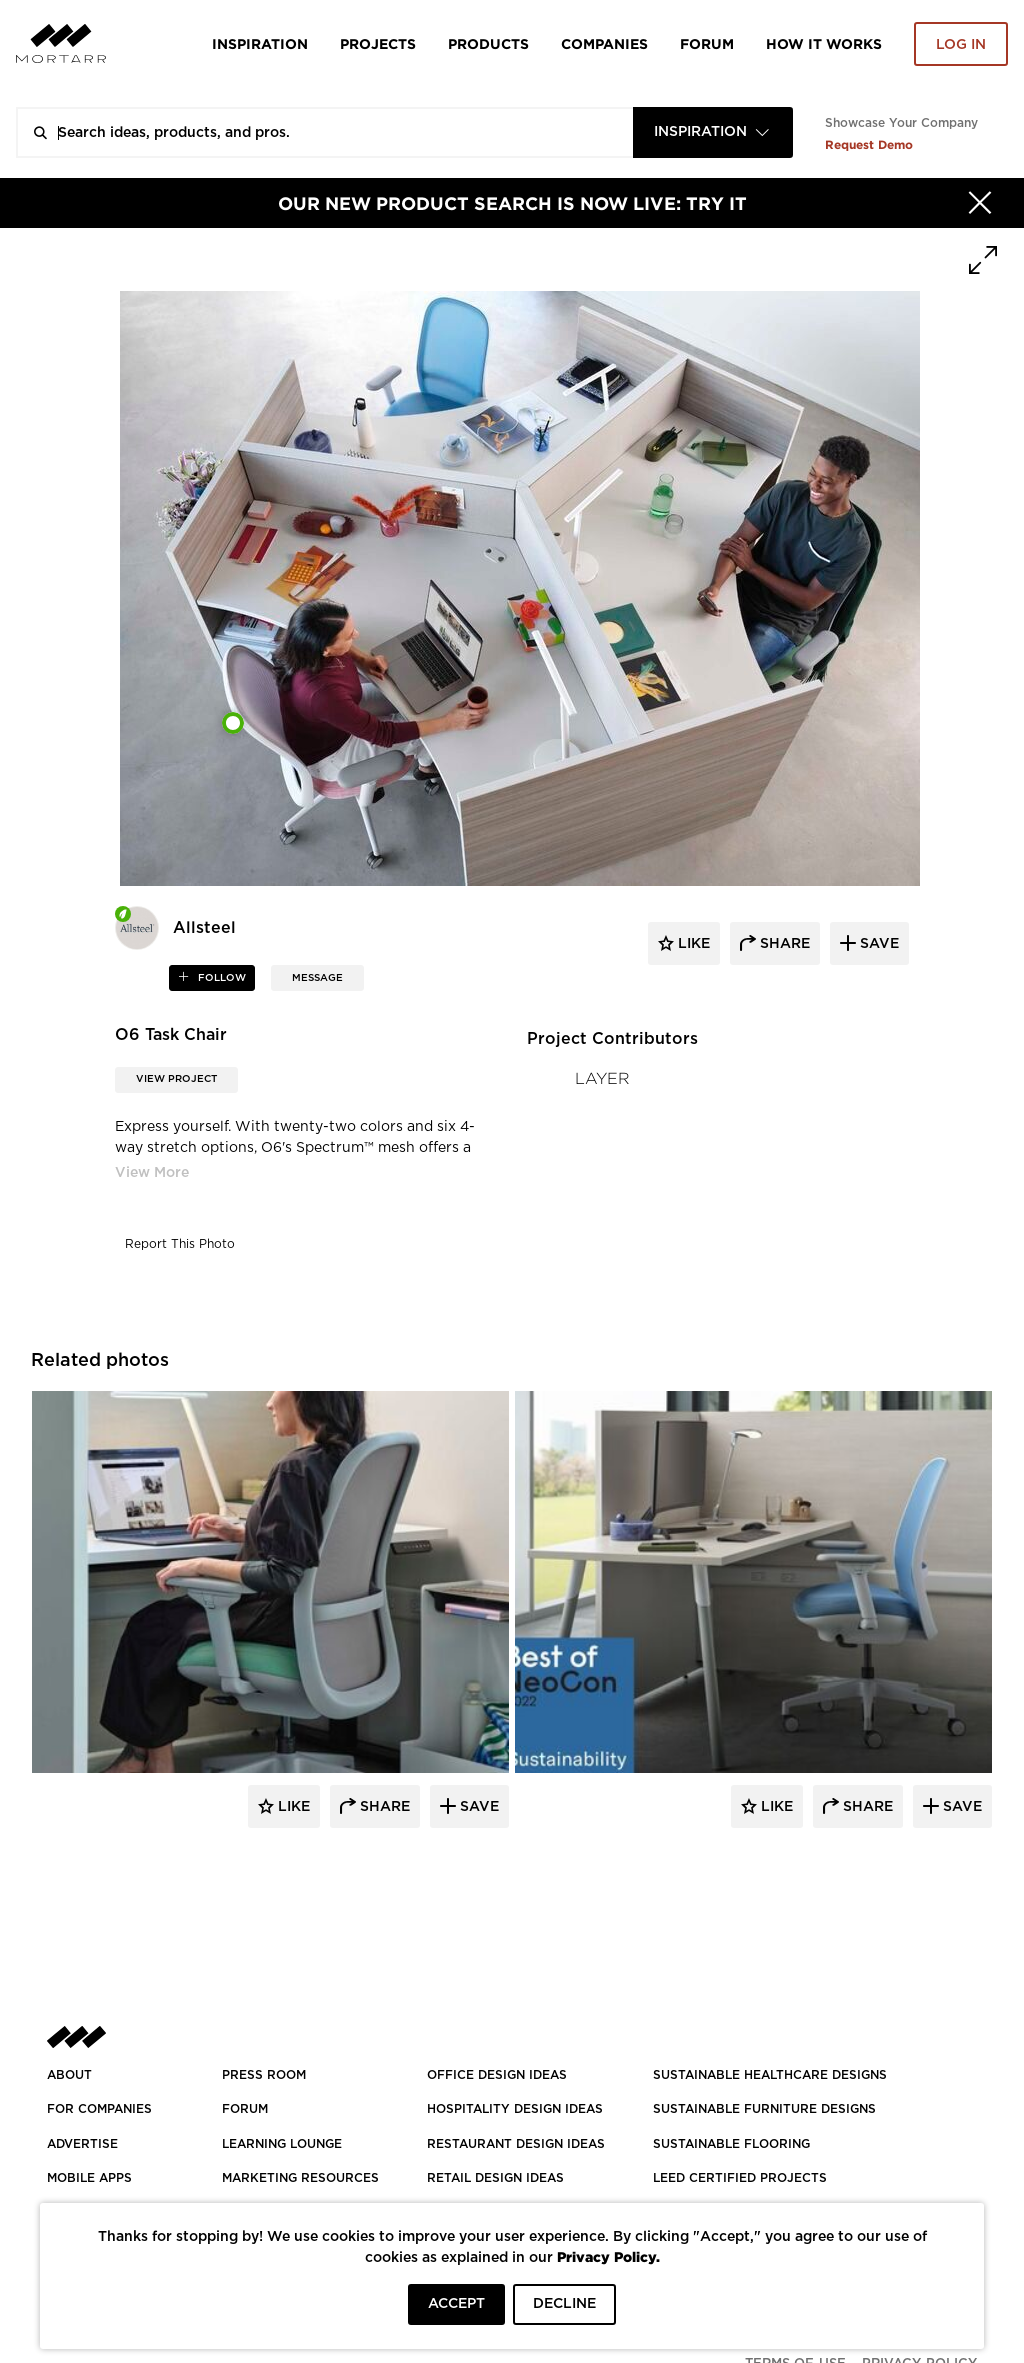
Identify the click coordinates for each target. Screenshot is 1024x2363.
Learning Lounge (282, 2144)
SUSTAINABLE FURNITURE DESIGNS (764, 2109)
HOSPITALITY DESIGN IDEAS (515, 2109)
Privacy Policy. (608, 2256)
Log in (961, 45)
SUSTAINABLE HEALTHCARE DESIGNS (770, 2075)
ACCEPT (456, 2304)
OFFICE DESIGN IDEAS (497, 2075)
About (69, 2075)
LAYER (602, 1078)
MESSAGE (317, 978)
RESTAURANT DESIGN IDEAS (516, 2144)
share (783, 944)
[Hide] (980, 203)
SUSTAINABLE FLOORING (731, 2144)
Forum (707, 43)
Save (477, 1807)
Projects (378, 43)
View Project (176, 1079)
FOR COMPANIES (99, 2109)
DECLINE (564, 2304)
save (877, 944)
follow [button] (220, 978)
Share (383, 1807)
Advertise (82, 2144)
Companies (604, 43)
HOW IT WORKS (824, 43)
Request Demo (869, 144)
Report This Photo (180, 1244)
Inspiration (260, 43)
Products (488, 43)
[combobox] (713, 132)
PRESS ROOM (264, 2075)
